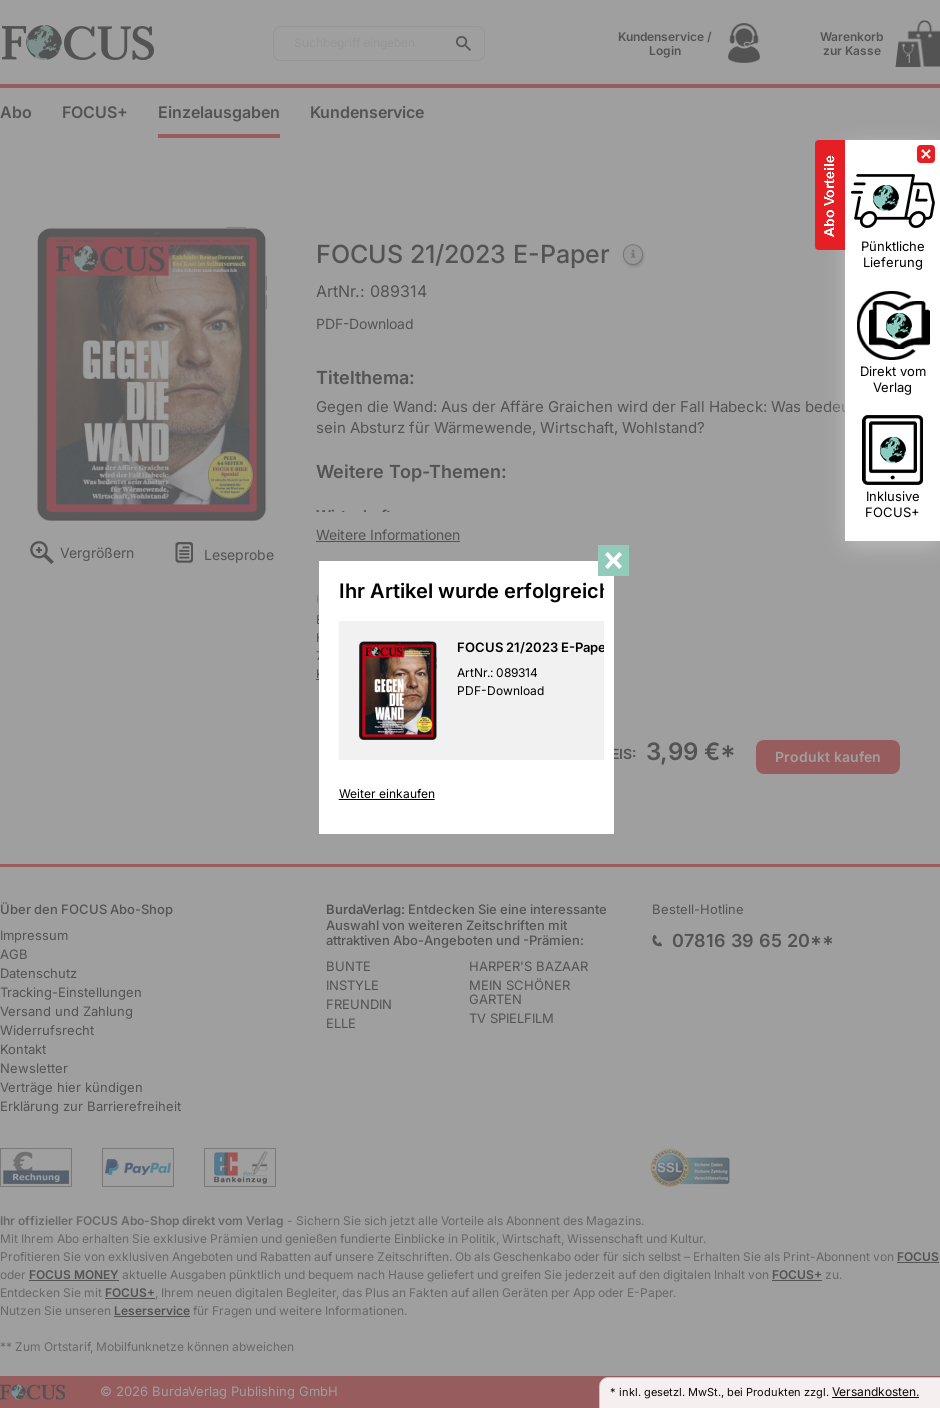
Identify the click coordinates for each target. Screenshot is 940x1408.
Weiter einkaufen (390, 800)
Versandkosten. (875, 1391)
